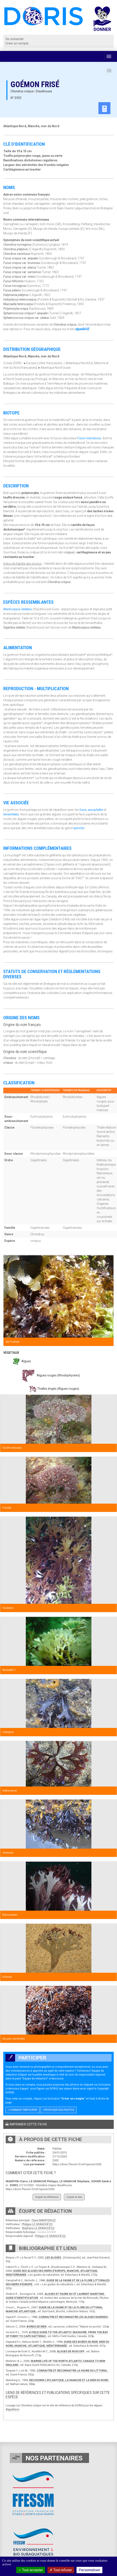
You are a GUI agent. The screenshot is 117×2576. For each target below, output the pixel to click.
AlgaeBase (12, 2409)
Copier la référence (47, 2197)
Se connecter (14, 39)
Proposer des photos (58, 2109)
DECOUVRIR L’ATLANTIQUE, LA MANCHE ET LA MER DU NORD (68, 2380)
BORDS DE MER (36, 2326)
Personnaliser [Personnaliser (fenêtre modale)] (89, 2570)
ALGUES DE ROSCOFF (70, 2351)
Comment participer (22, 2109)
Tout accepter (30, 2570)
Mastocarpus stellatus (17, 609)
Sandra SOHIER (46, 2232)
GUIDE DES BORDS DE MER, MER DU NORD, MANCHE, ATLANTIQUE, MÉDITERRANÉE (57, 2343)
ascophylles (95, 809)
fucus (83, 809)
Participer (25, 2058)
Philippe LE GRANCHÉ (35, 2224)
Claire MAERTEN (41, 2220)
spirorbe (78, 828)
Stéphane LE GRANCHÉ (36, 2228)
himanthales (11, 814)
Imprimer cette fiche (26, 2124)
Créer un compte (17, 43)
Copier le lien (74, 2197)
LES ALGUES (53, 2257)
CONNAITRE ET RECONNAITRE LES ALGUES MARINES (73, 2317)
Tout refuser (61, 2570)
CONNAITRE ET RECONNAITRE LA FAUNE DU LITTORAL (72, 2370)
